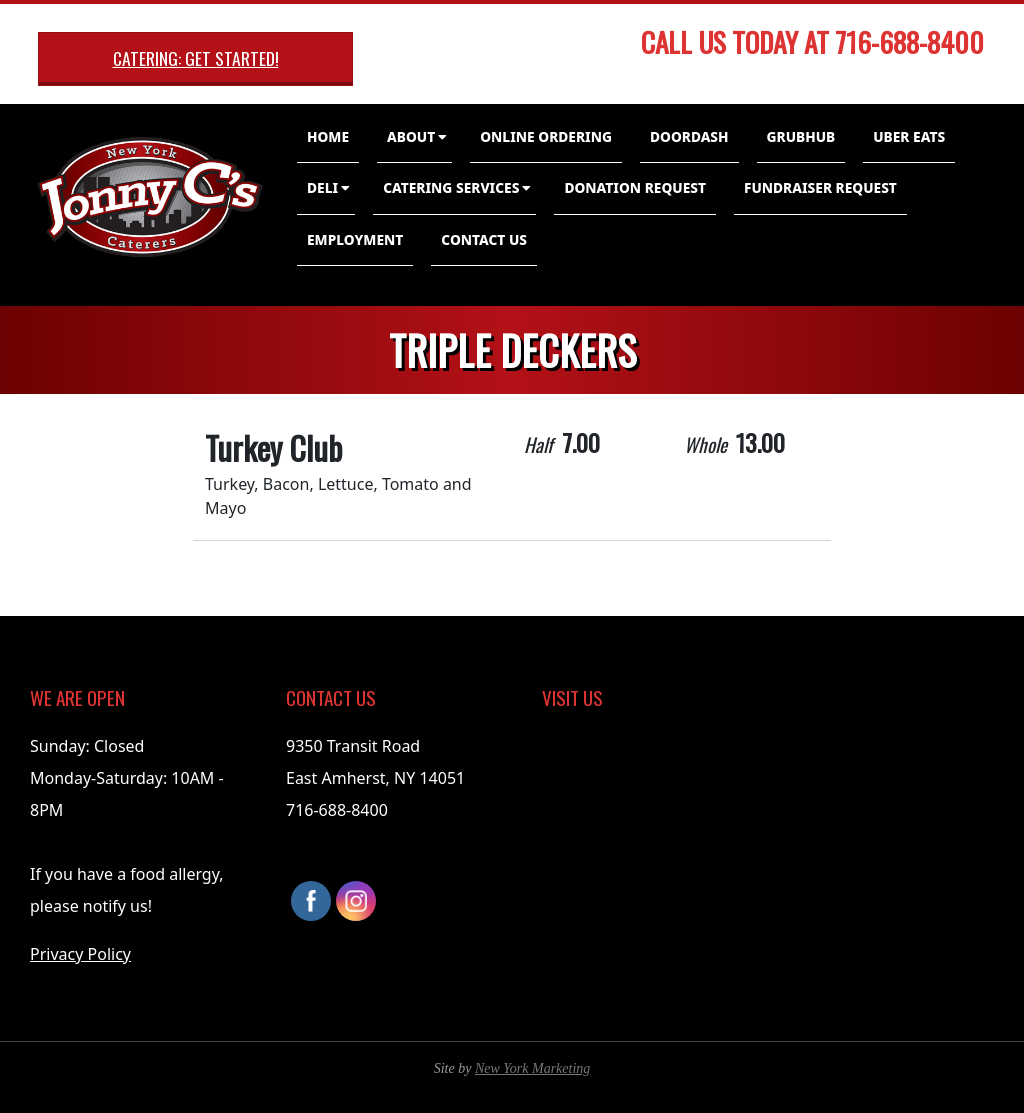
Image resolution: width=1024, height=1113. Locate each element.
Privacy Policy (80, 954)
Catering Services (451, 187)
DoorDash (689, 136)
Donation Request (635, 187)
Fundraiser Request (820, 187)
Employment (355, 239)
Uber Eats (909, 136)
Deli (322, 187)
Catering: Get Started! (196, 58)
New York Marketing (532, 1068)
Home (328, 136)
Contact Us (484, 239)
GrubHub (801, 136)
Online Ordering (546, 136)
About (411, 136)
